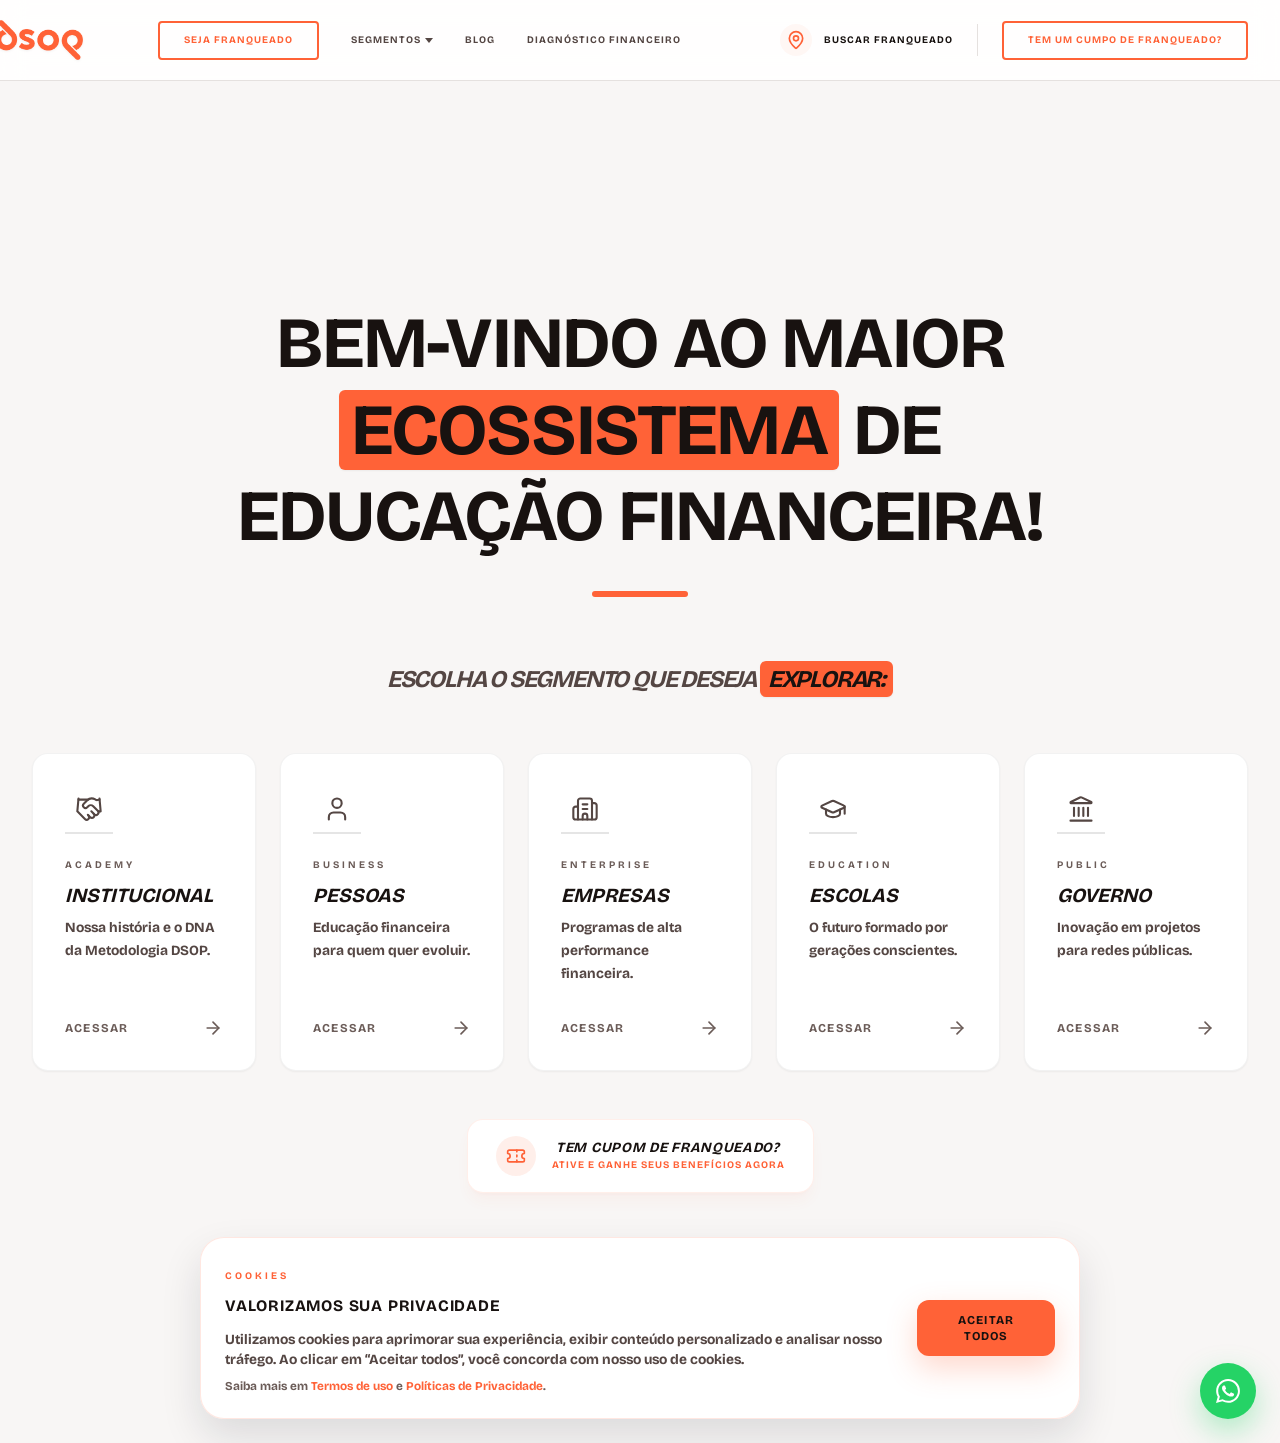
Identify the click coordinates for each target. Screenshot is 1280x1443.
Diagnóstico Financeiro (604, 40)
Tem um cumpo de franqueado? (1125, 40)
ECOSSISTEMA (589, 430)
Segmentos (392, 40)
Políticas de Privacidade (474, 1386)
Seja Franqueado (238, 40)
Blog (480, 40)
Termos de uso (352, 1386)
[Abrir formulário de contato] (1228, 1391)
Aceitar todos (986, 1328)
